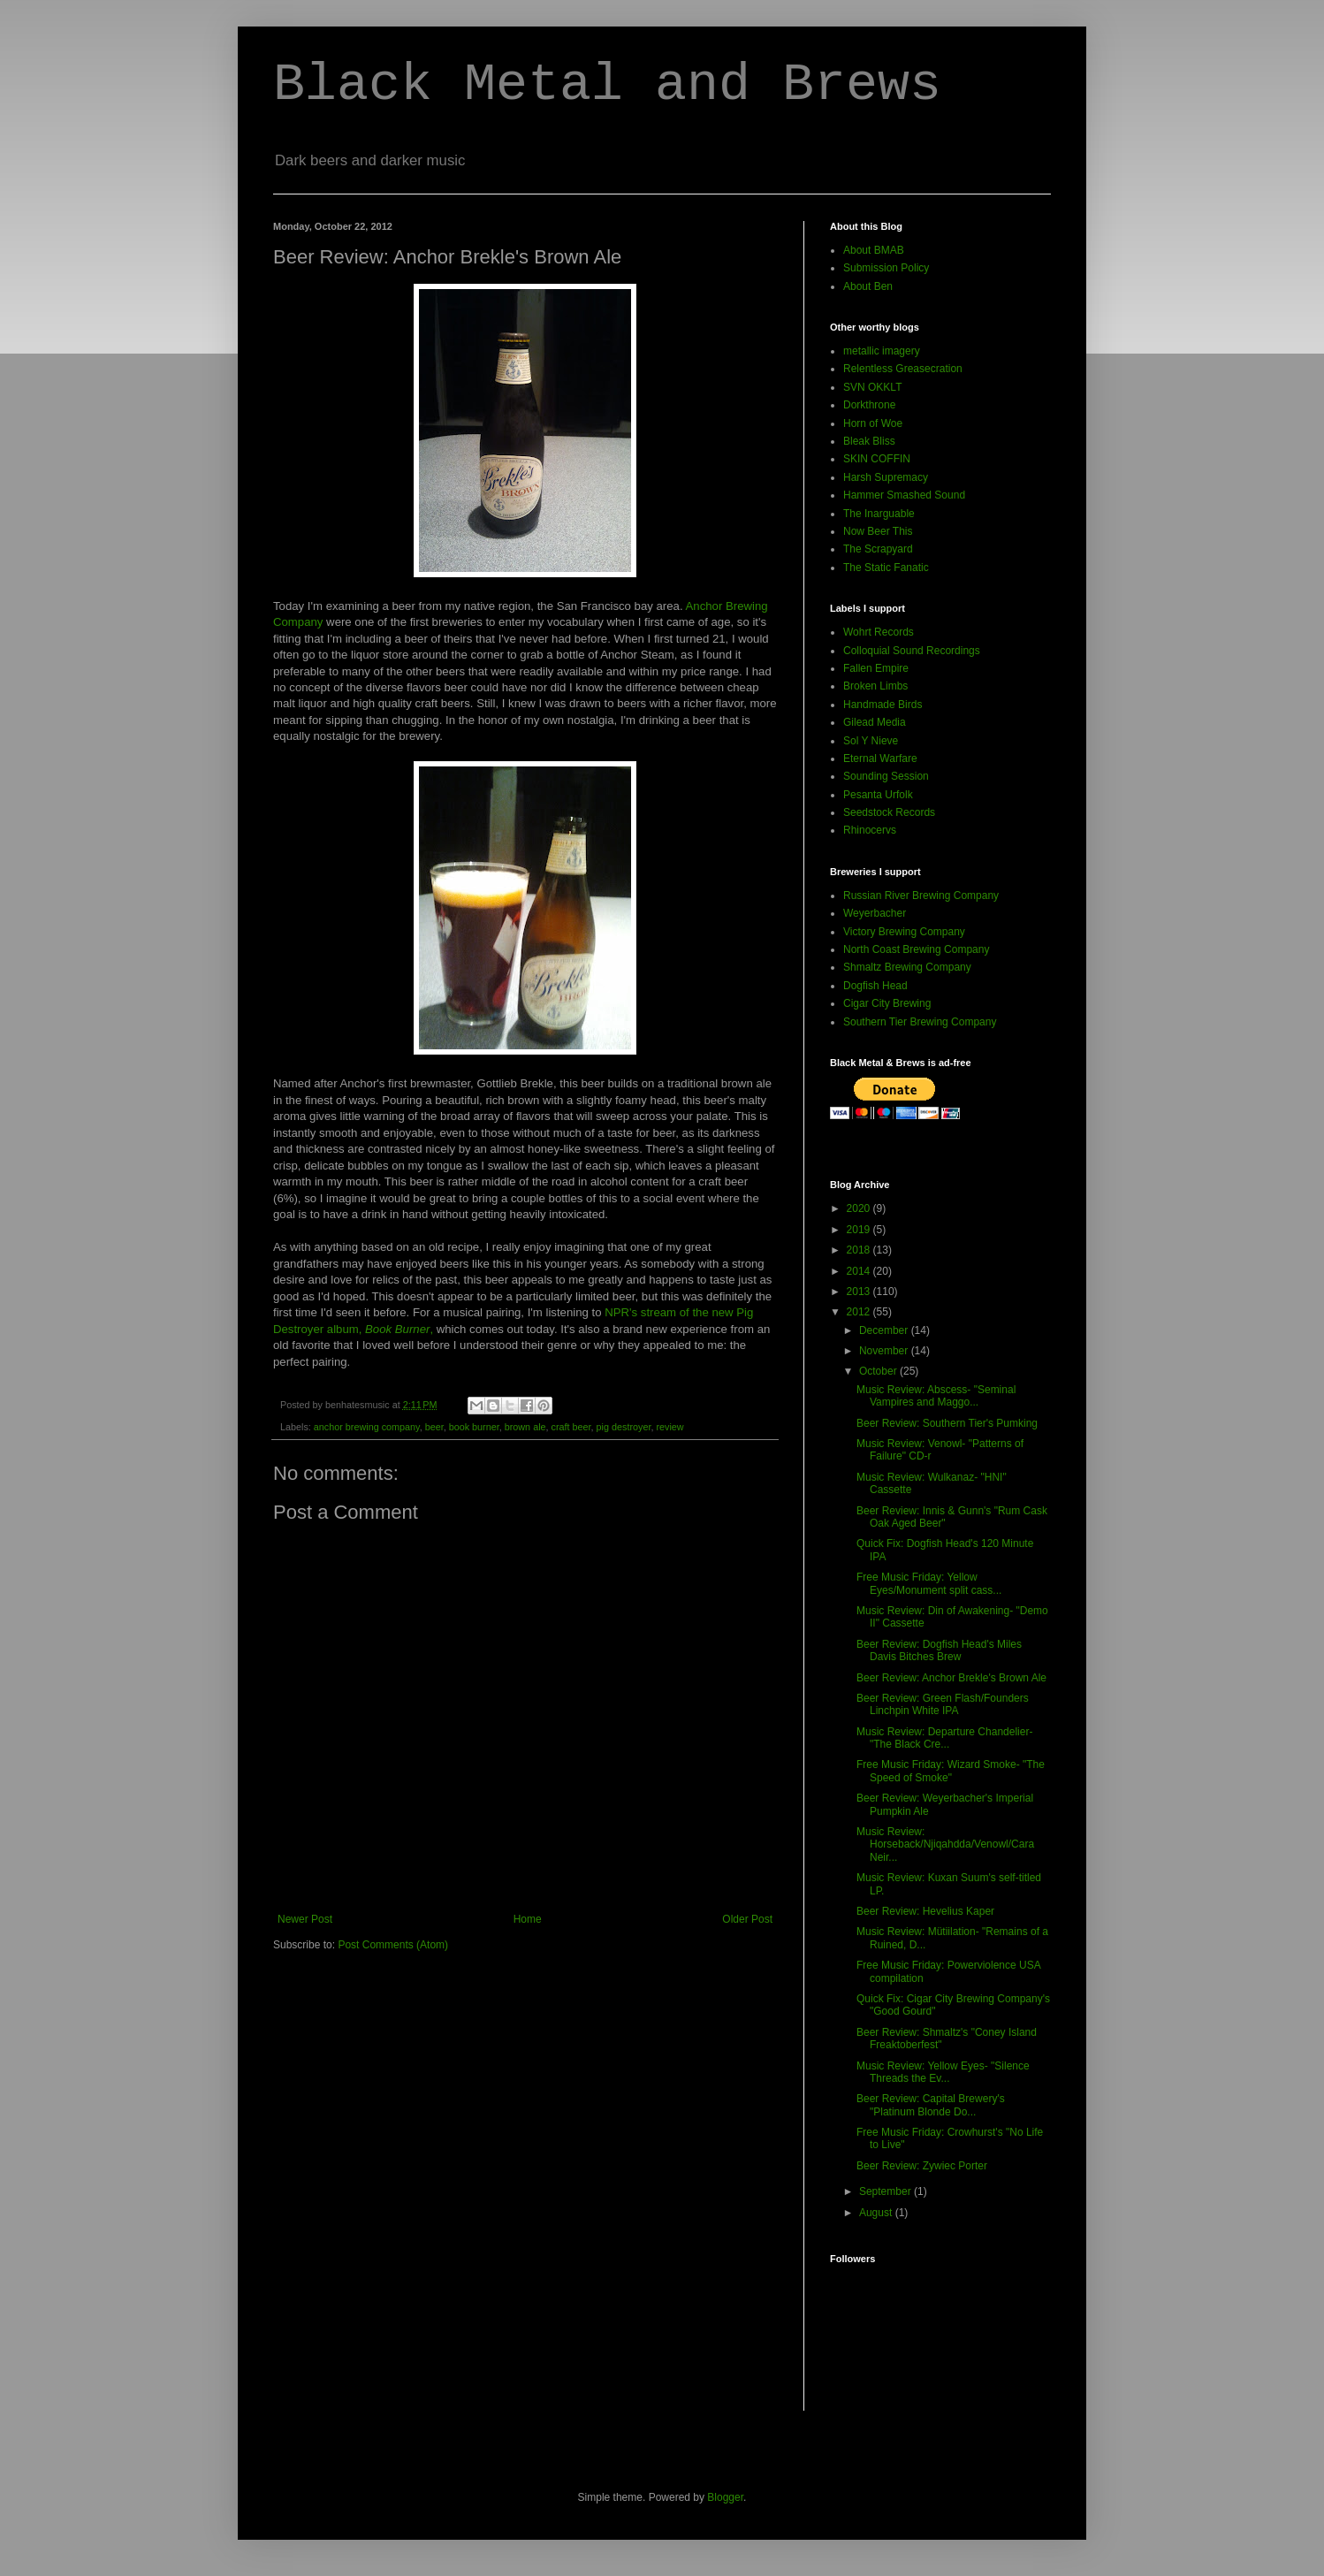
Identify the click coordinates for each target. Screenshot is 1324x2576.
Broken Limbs (875, 686)
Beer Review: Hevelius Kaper (925, 1911)
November (885, 1351)
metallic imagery (881, 351)
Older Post (747, 1919)
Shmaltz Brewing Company (907, 967)
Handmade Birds (882, 704)
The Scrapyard (878, 549)
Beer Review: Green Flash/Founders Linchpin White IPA (942, 1704)
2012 (860, 1312)
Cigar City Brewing (887, 1003)
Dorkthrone (869, 405)
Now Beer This (877, 531)
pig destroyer (624, 1426)
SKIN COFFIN (876, 459)
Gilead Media (874, 722)
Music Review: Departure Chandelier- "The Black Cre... (944, 1738)
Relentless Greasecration (903, 368)
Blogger (725, 2497)
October (879, 1371)
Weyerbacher (874, 913)
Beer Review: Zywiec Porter (921, 2166)
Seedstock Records (889, 812)
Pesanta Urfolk (878, 795)
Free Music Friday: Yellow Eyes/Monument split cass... (928, 1583)
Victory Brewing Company (904, 932)
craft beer (571, 1426)
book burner (474, 1426)
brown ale (525, 1426)
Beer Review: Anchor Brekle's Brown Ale (951, 1678)
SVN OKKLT (872, 387)
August (877, 2212)
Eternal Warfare (880, 758)
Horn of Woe (872, 423)
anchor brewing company (367, 1426)
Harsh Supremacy (885, 477)
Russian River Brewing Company (921, 895)
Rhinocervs (869, 830)
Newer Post (305, 1919)
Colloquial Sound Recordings (911, 650)
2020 (860, 1208)
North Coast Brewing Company (916, 949)
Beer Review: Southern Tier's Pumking (947, 1423)
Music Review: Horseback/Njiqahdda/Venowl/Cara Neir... (945, 1844)
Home (528, 1919)
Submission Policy (886, 268)
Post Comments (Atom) (393, 1945)
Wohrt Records (878, 632)
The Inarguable (879, 513)
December (885, 1330)
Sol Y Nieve (870, 741)
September (886, 2191)
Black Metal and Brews (607, 85)
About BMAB (873, 250)
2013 (860, 1291)
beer (434, 1426)
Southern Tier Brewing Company (919, 1022)
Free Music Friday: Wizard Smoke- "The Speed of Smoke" (950, 1770)
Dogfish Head (875, 985)
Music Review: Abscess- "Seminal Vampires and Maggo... (936, 1395)
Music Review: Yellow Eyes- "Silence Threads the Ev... (943, 2072)
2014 (860, 1271)
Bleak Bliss (869, 441)
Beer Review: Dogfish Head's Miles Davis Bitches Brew (939, 1650)
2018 (860, 1250)
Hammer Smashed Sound (904, 495)
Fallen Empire (876, 668)
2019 (860, 1229)
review (669, 1426)
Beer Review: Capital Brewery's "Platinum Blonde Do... (930, 2104)
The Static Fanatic (886, 567)
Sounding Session (886, 776)
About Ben (868, 286)
